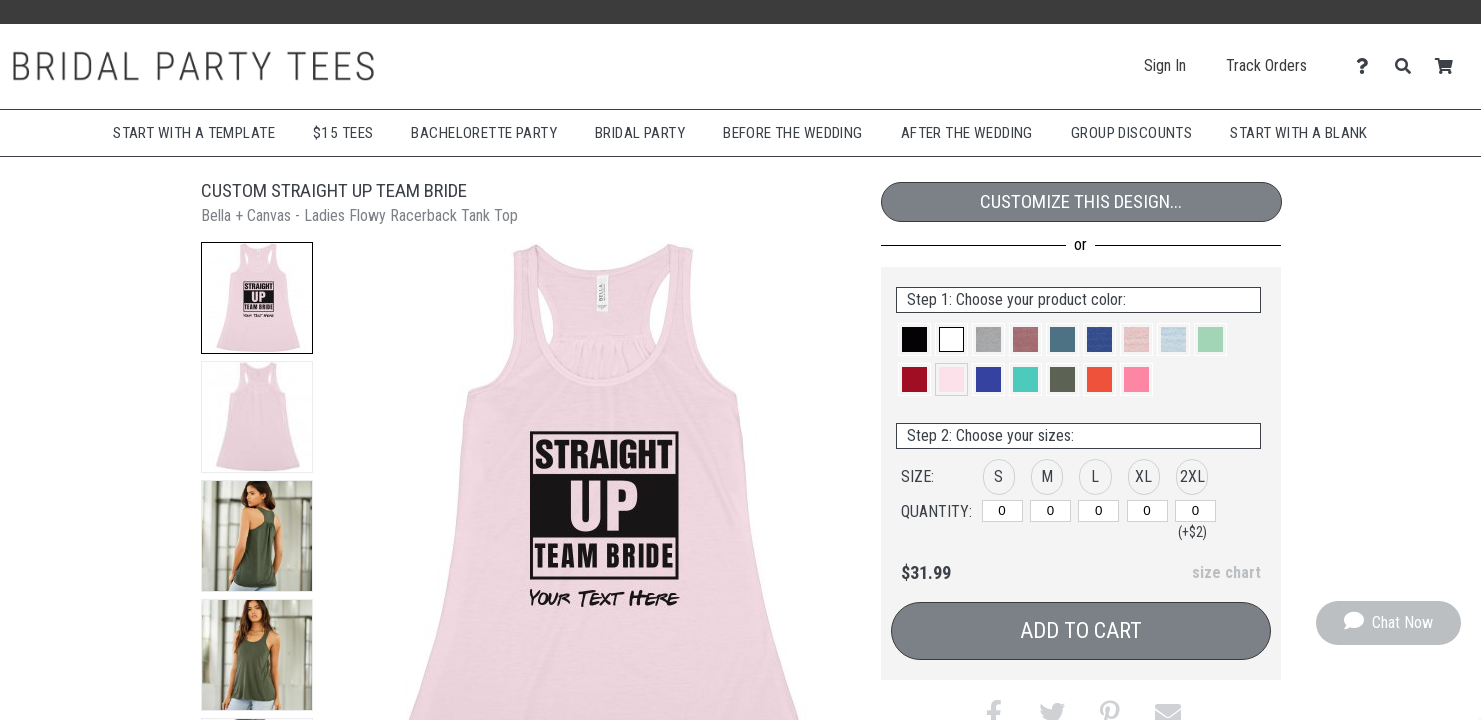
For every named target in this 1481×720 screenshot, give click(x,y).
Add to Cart (1081, 630)
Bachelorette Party (484, 133)
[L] (1098, 511)
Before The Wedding (793, 133)
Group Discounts (1131, 133)
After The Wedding (967, 133)
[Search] (1408, 66)
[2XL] (1195, 511)
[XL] (1147, 511)
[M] (1050, 511)
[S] (1002, 511)
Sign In (1165, 65)
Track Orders (1266, 65)
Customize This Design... (1081, 201)
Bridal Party (640, 133)
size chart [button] (1226, 572)
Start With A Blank (1299, 133)
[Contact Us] (1367, 66)
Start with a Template (194, 133)
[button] (257, 298)
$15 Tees (343, 133)
